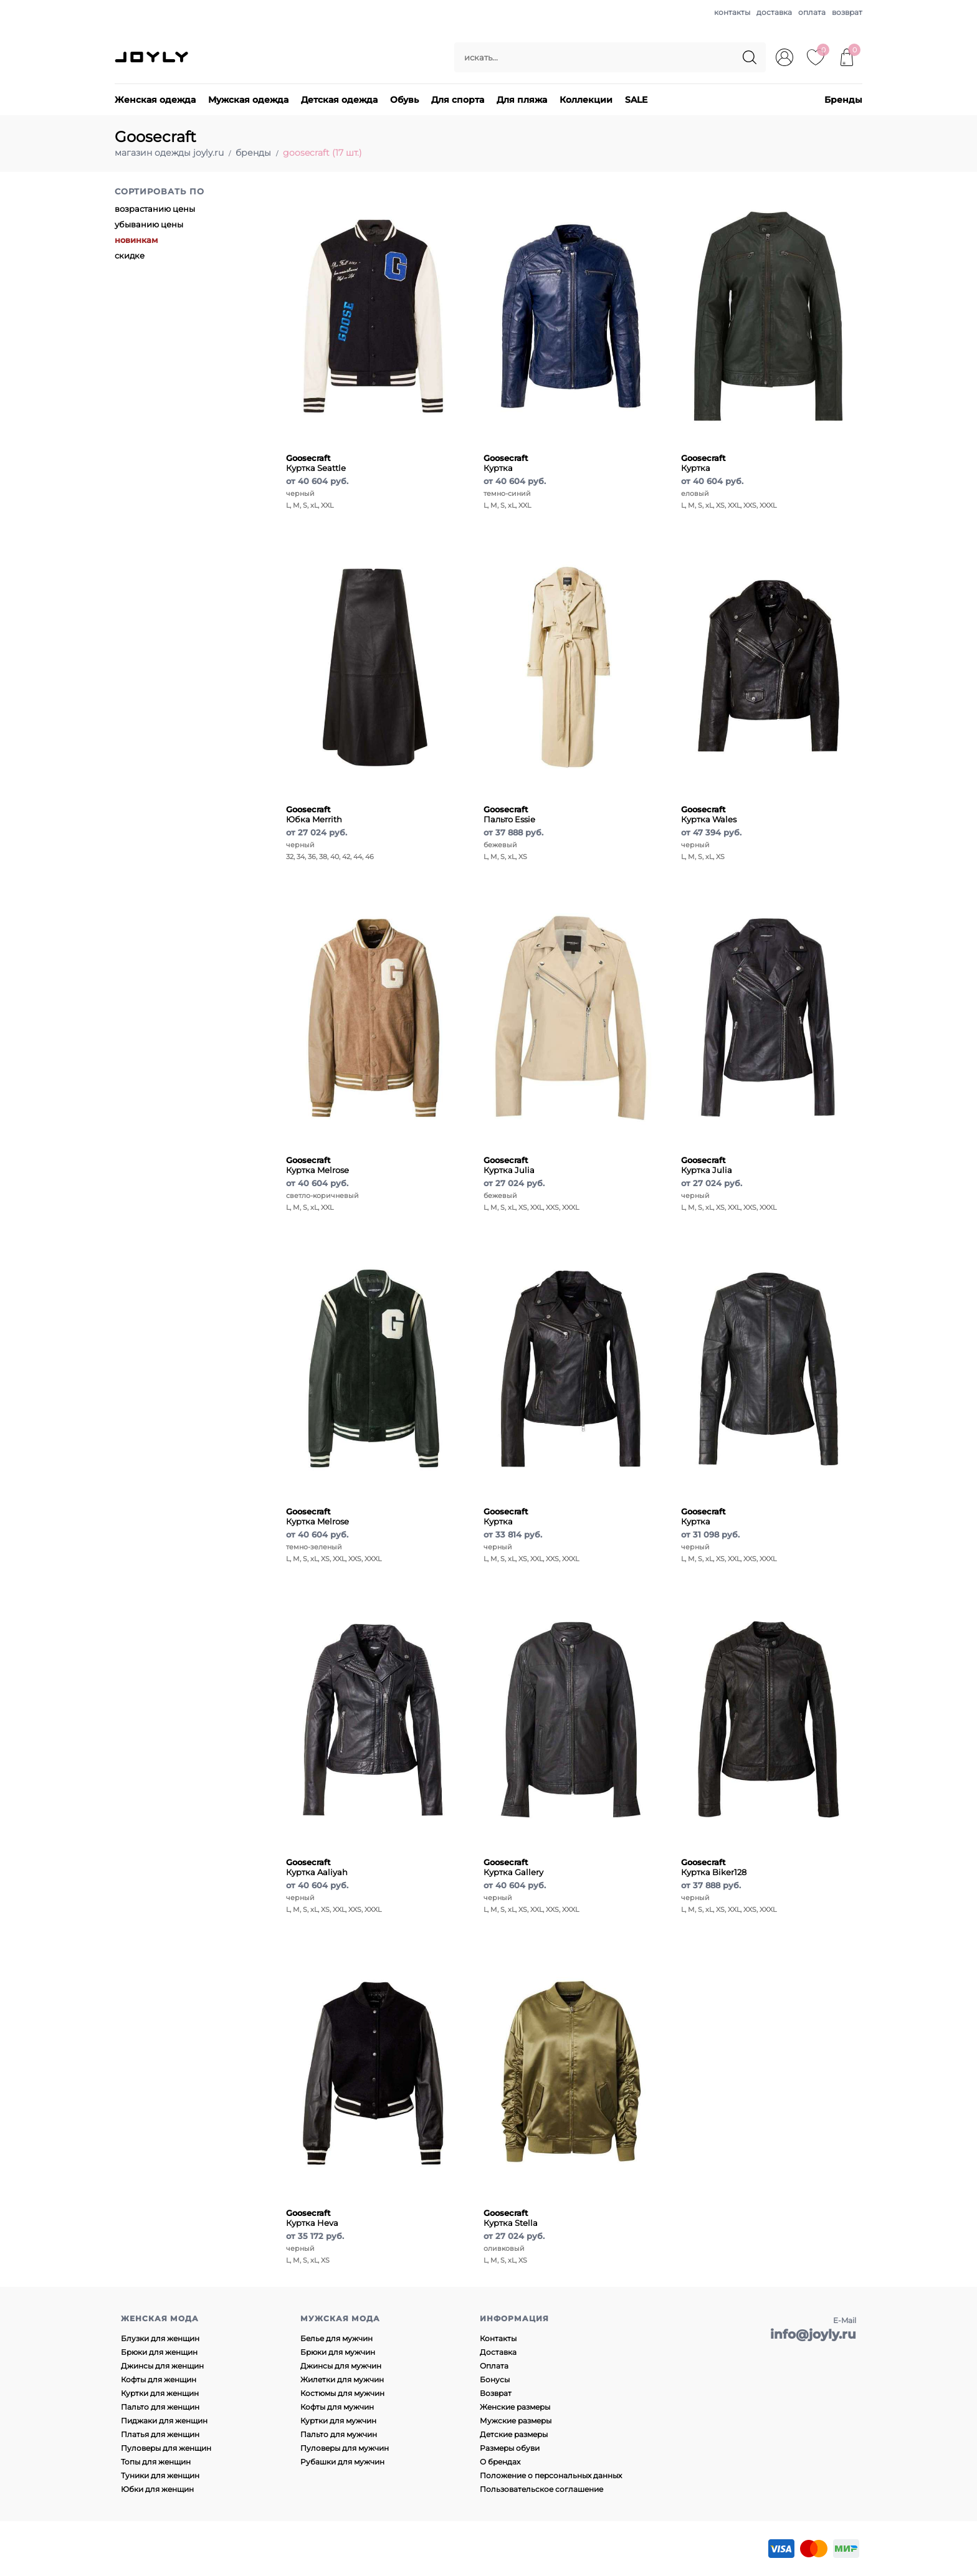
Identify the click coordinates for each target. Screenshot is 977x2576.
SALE (636, 99)
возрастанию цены (155, 209)
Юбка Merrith (314, 814)
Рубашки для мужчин (342, 2461)
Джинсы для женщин (162, 2365)
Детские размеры (514, 2434)
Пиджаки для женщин (164, 2420)
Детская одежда (339, 99)
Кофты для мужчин (337, 2407)
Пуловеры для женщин (166, 2448)
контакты (732, 12)
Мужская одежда (248, 99)
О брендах (500, 2461)
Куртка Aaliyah (317, 1867)
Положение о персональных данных (551, 2475)
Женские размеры (515, 2407)
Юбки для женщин (157, 2489)
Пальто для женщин (160, 2407)
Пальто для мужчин (338, 2434)
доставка (774, 12)
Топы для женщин (156, 2461)
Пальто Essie (509, 814)
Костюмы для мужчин (342, 2393)
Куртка (506, 463)
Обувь (404, 99)
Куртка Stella (511, 2218)
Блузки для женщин (160, 2338)
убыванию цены (149, 224)
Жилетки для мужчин (342, 2379)
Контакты (498, 2338)
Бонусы (495, 2379)
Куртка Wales (708, 814)
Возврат (496, 2393)
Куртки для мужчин (338, 2420)
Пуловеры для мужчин (344, 2448)
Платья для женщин (160, 2434)
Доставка (498, 2352)
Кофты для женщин (158, 2379)
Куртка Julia (509, 1165)
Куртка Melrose (317, 1165)
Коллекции (586, 99)
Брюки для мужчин (337, 2352)
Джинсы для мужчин (340, 2365)
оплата (812, 12)
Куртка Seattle (316, 463)
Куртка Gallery (513, 1867)
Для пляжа (522, 99)
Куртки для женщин (160, 2393)
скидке (130, 255)
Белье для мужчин (336, 2338)
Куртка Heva (312, 2218)
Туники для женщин (160, 2475)
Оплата (494, 2365)
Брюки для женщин (159, 2352)
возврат (847, 12)
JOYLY (153, 57)
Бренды (843, 99)
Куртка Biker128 (713, 1867)
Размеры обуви (510, 2448)
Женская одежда (155, 99)
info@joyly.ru (813, 2334)
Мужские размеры (515, 2420)
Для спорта (457, 99)
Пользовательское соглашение (541, 2489)
